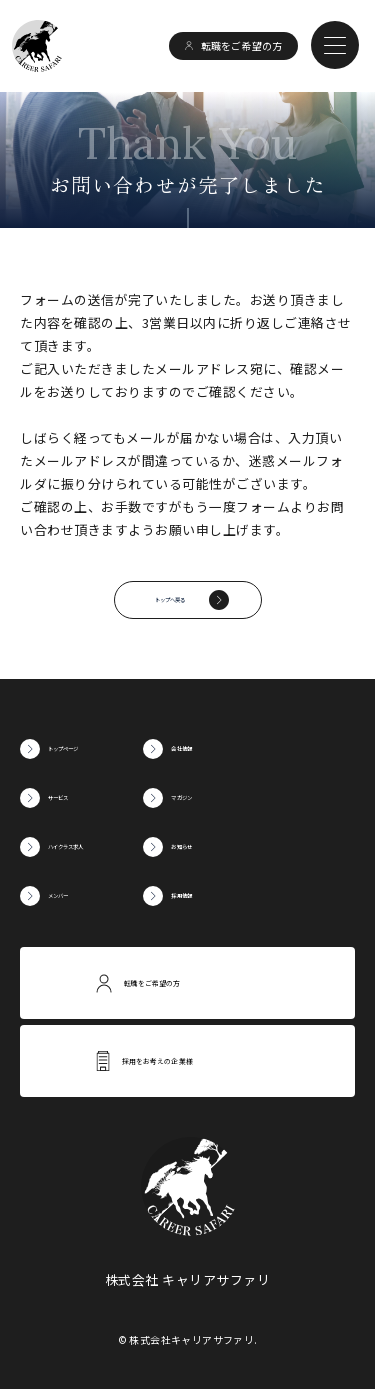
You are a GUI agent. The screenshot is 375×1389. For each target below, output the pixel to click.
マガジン (254, 797)
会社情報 (254, 748)
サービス (74, 797)
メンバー (74, 895)
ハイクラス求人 (94, 846)
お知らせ (254, 846)
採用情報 (254, 895)
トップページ (87, 748)
